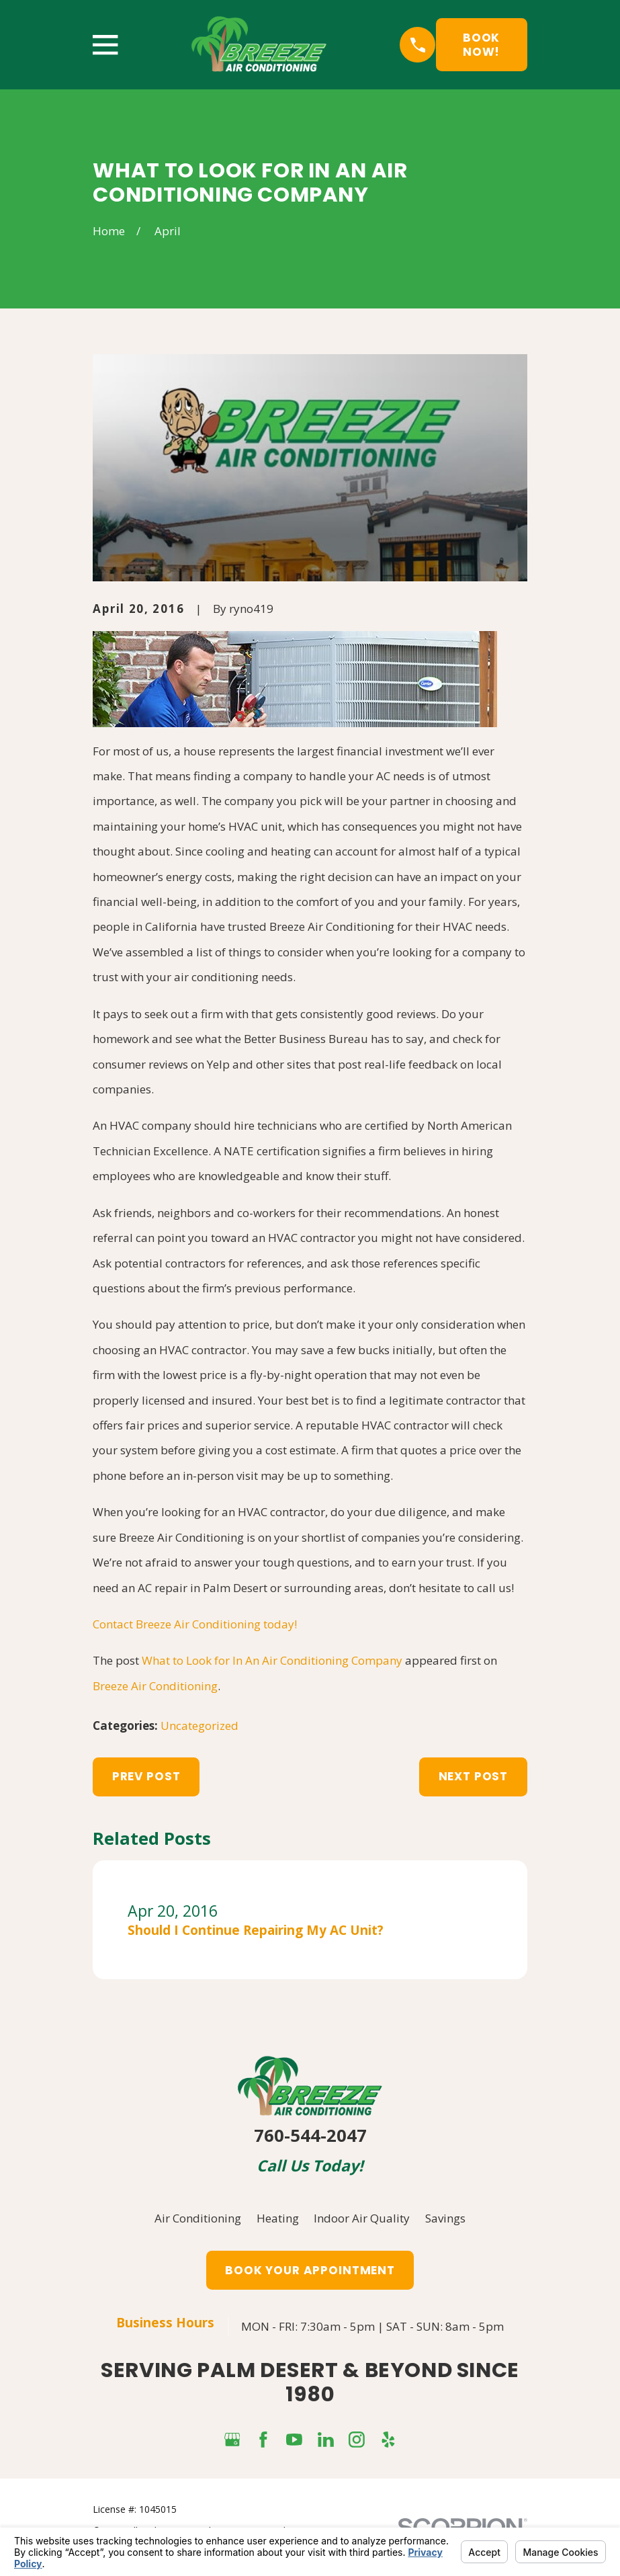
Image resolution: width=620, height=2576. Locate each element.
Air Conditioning (197, 2218)
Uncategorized (199, 1725)
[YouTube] (294, 2440)
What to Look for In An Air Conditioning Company (272, 1660)
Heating (278, 2218)
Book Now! (481, 44)
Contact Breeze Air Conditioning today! (195, 1624)
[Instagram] (357, 2440)
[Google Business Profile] (232, 2440)
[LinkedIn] (326, 2440)
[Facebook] (263, 2440)
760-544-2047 (310, 2135)
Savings (445, 2218)
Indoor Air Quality (362, 2218)
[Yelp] (388, 2440)
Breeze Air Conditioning (155, 1686)
